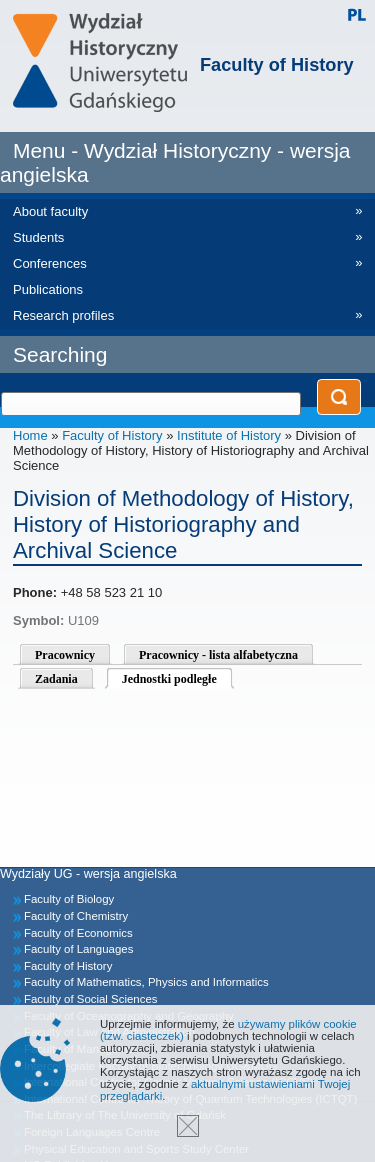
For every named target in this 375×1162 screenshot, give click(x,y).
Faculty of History (277, 65)
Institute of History (229, 435)
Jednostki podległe (169, 679)
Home (30, 435)
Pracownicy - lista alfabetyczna (218, 655)
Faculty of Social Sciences (91, 999)
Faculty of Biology (69, 899)
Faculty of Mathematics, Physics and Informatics (146, 982)
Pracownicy (65, 655)
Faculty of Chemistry (76, 916)
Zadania (56, 679)
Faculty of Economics (78, 933)
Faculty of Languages (78, 949)
